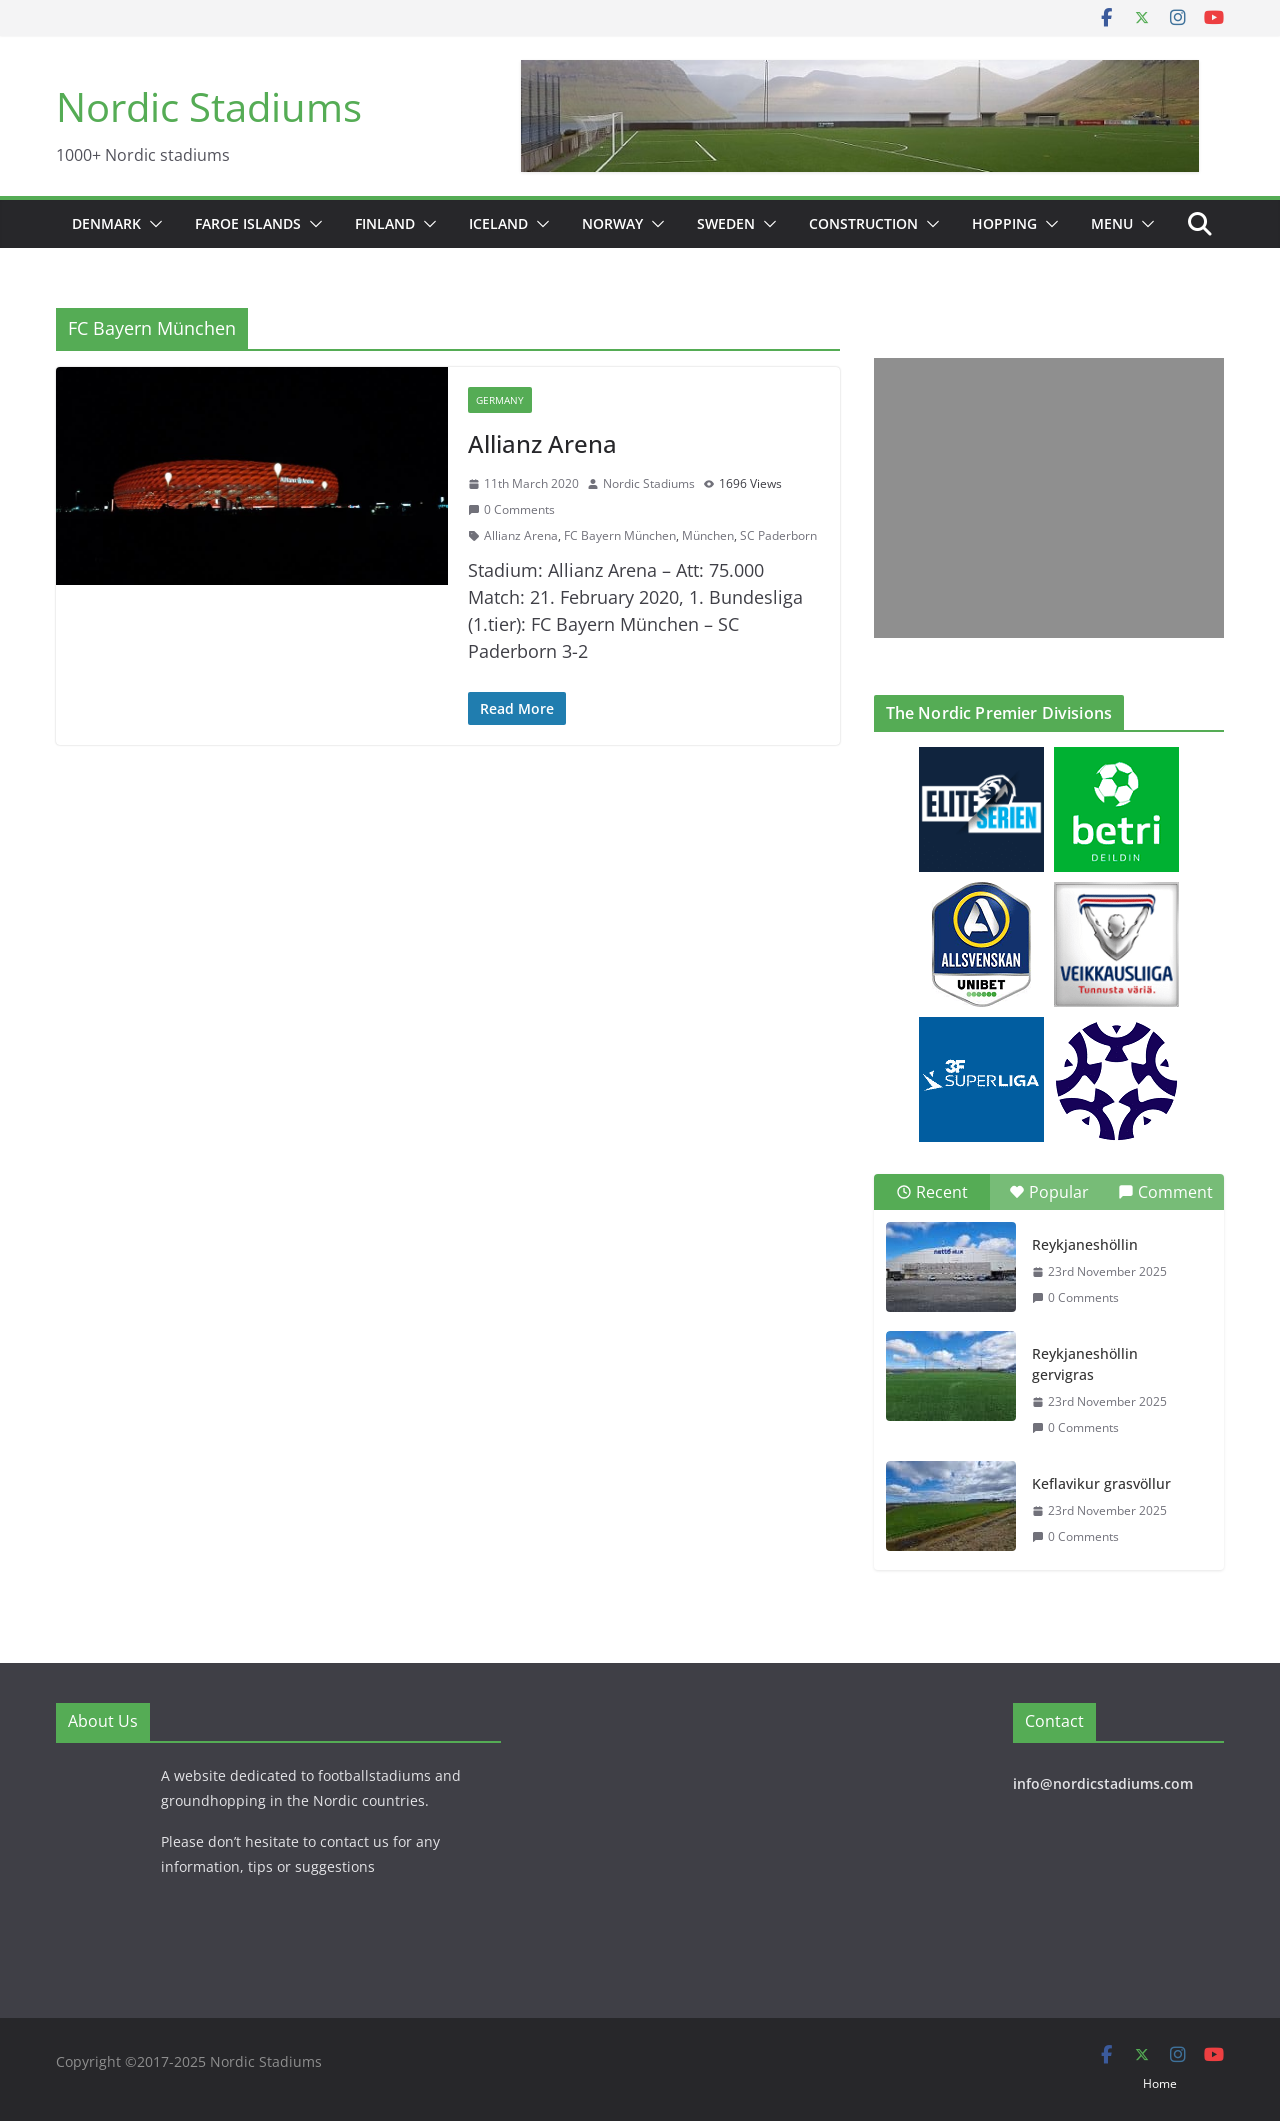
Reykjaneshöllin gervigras (1085, 1364)
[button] (152, 224)
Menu (1112, 223)
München (708, 535)
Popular (1049, 1192)
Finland (385, 223)
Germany (500, 400)
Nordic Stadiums (209, 106)
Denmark (106, 223)
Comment (1165, 1192)
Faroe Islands (248, 223)
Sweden (726, 223)
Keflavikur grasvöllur (1101, 1483)
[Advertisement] (1044, 498)
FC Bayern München (620, 535)
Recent (932, 1192)
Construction (863, 223)
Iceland (498, 223)
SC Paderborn (778, 535)
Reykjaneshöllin (1085, 1244)
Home (1160, 2083)
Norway (612, 223)
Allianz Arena (542, 443)
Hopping (1004, 223)
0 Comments (511, 509)
